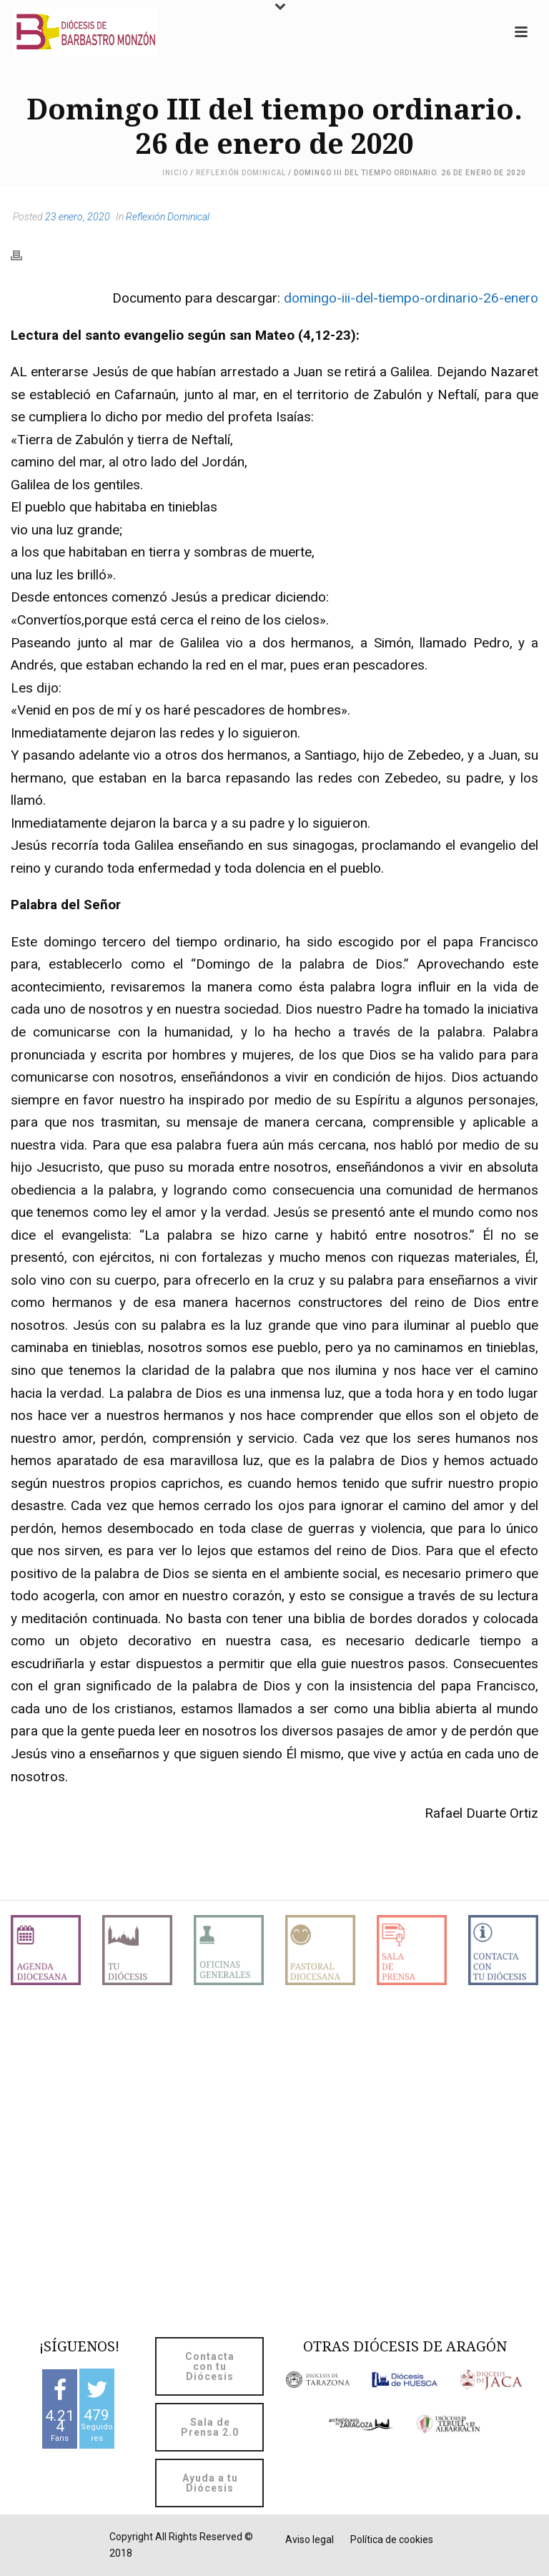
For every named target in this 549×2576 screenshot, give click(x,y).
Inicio (175, 173)
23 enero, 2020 (77, 216)
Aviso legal (309, 2539)
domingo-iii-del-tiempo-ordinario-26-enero (411, 298)
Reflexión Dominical (241, 173)
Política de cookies (391, 2539)
